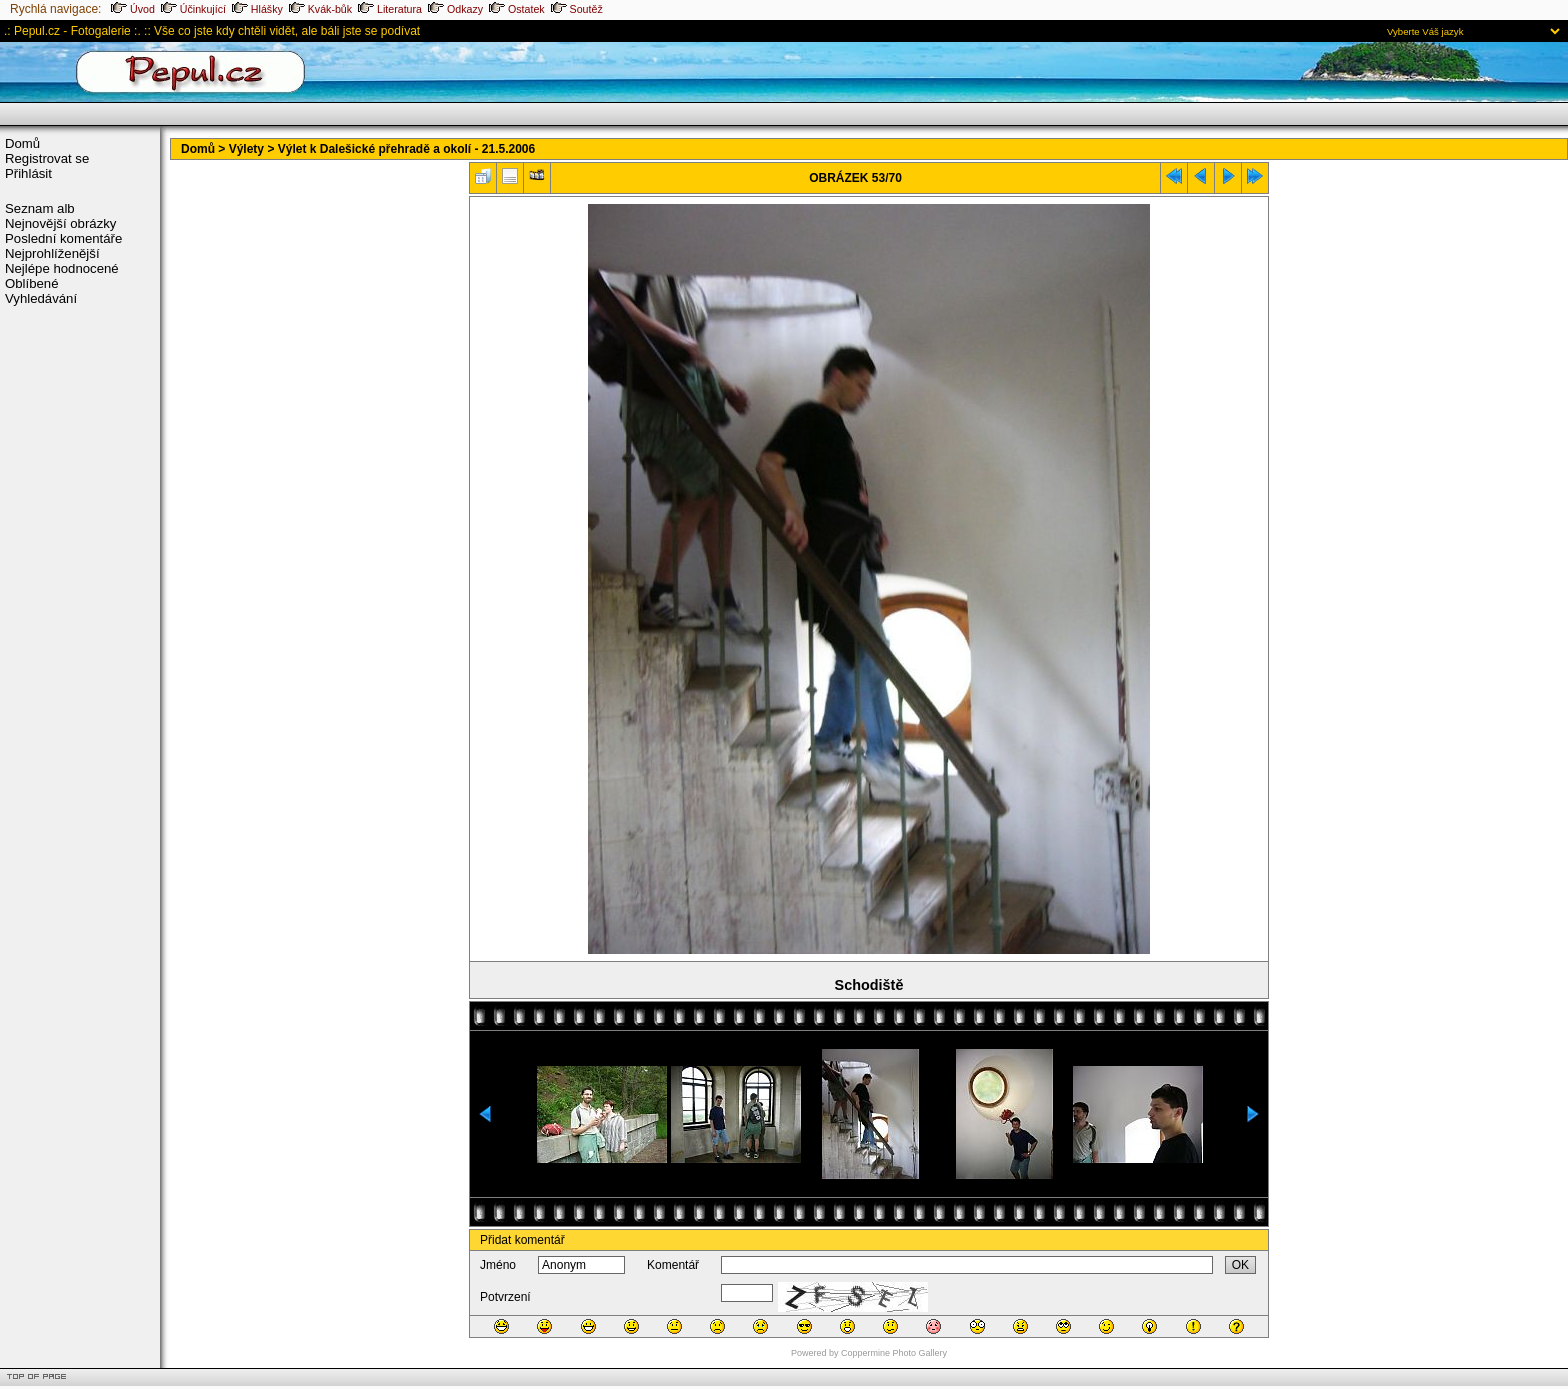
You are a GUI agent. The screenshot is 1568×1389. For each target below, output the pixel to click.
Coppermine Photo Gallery (894, 1353)
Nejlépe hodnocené (62, 268)
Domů (22, 143)
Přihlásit (28, 173)
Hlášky (257, 9)
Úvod (133, 9)
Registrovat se (47, 158)
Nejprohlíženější (52, 253)
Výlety (246, 149)
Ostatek (517, 9)
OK (1240, 1265)
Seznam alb (40, 208)
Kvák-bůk (320, 9)
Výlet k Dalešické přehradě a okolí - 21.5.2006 (406, 149)
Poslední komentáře (63, 238)
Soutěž (577, 9)
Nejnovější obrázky (60, 223)
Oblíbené (32, 283)
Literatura (390, 9)
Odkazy (455, 9)
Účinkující (193, 9)
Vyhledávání (41, 298)
